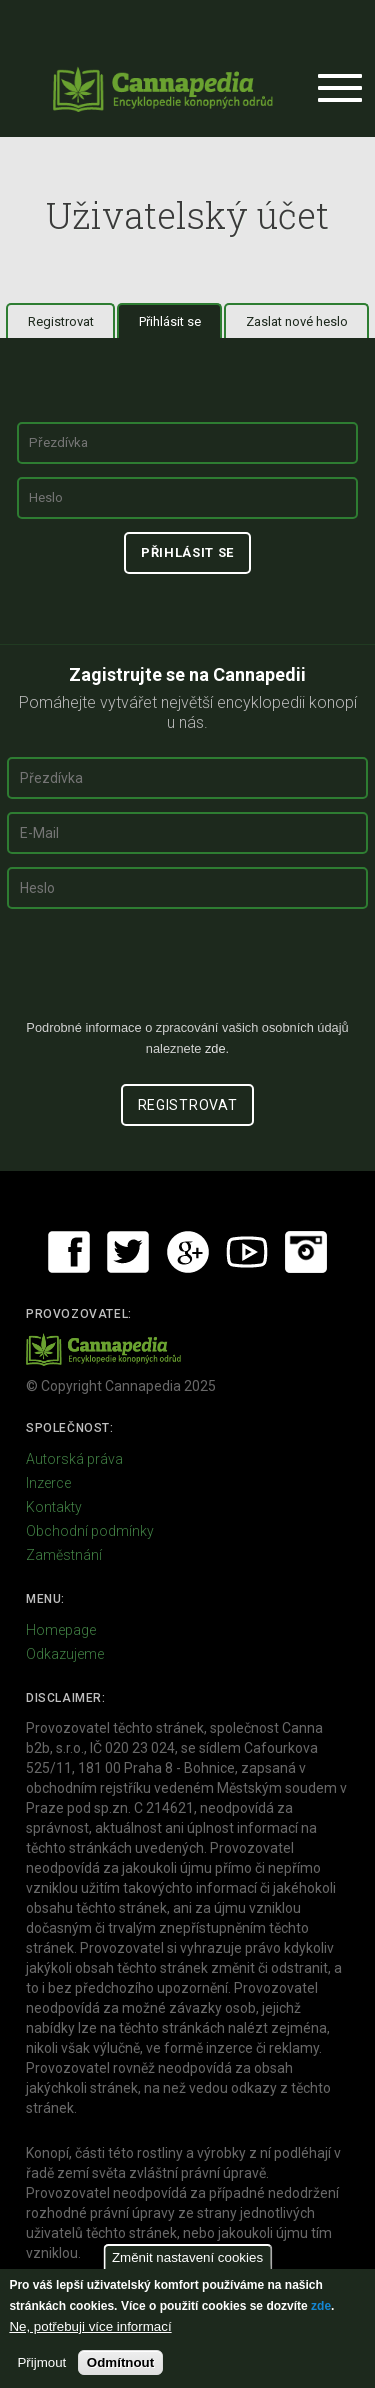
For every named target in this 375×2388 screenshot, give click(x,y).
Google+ (188, 1252)
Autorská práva (74, 1459)
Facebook (69, 1252)
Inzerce (48, 1483)
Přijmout (41, 2362)
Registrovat (61, 321)
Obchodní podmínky (90, 1531)
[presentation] (188, 972)
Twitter (128, 1252)
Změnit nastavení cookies (187, 2257)
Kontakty (54, 1507)
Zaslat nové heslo (297, 321)
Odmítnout (120, 2362)
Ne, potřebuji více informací (90, 2326)
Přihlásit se (181, 321)
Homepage (61, 1630)
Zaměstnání (64, 1555)
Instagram (306, 1252)
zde (321, 2306)
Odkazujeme (65, 1654)
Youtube (247, 1252)
